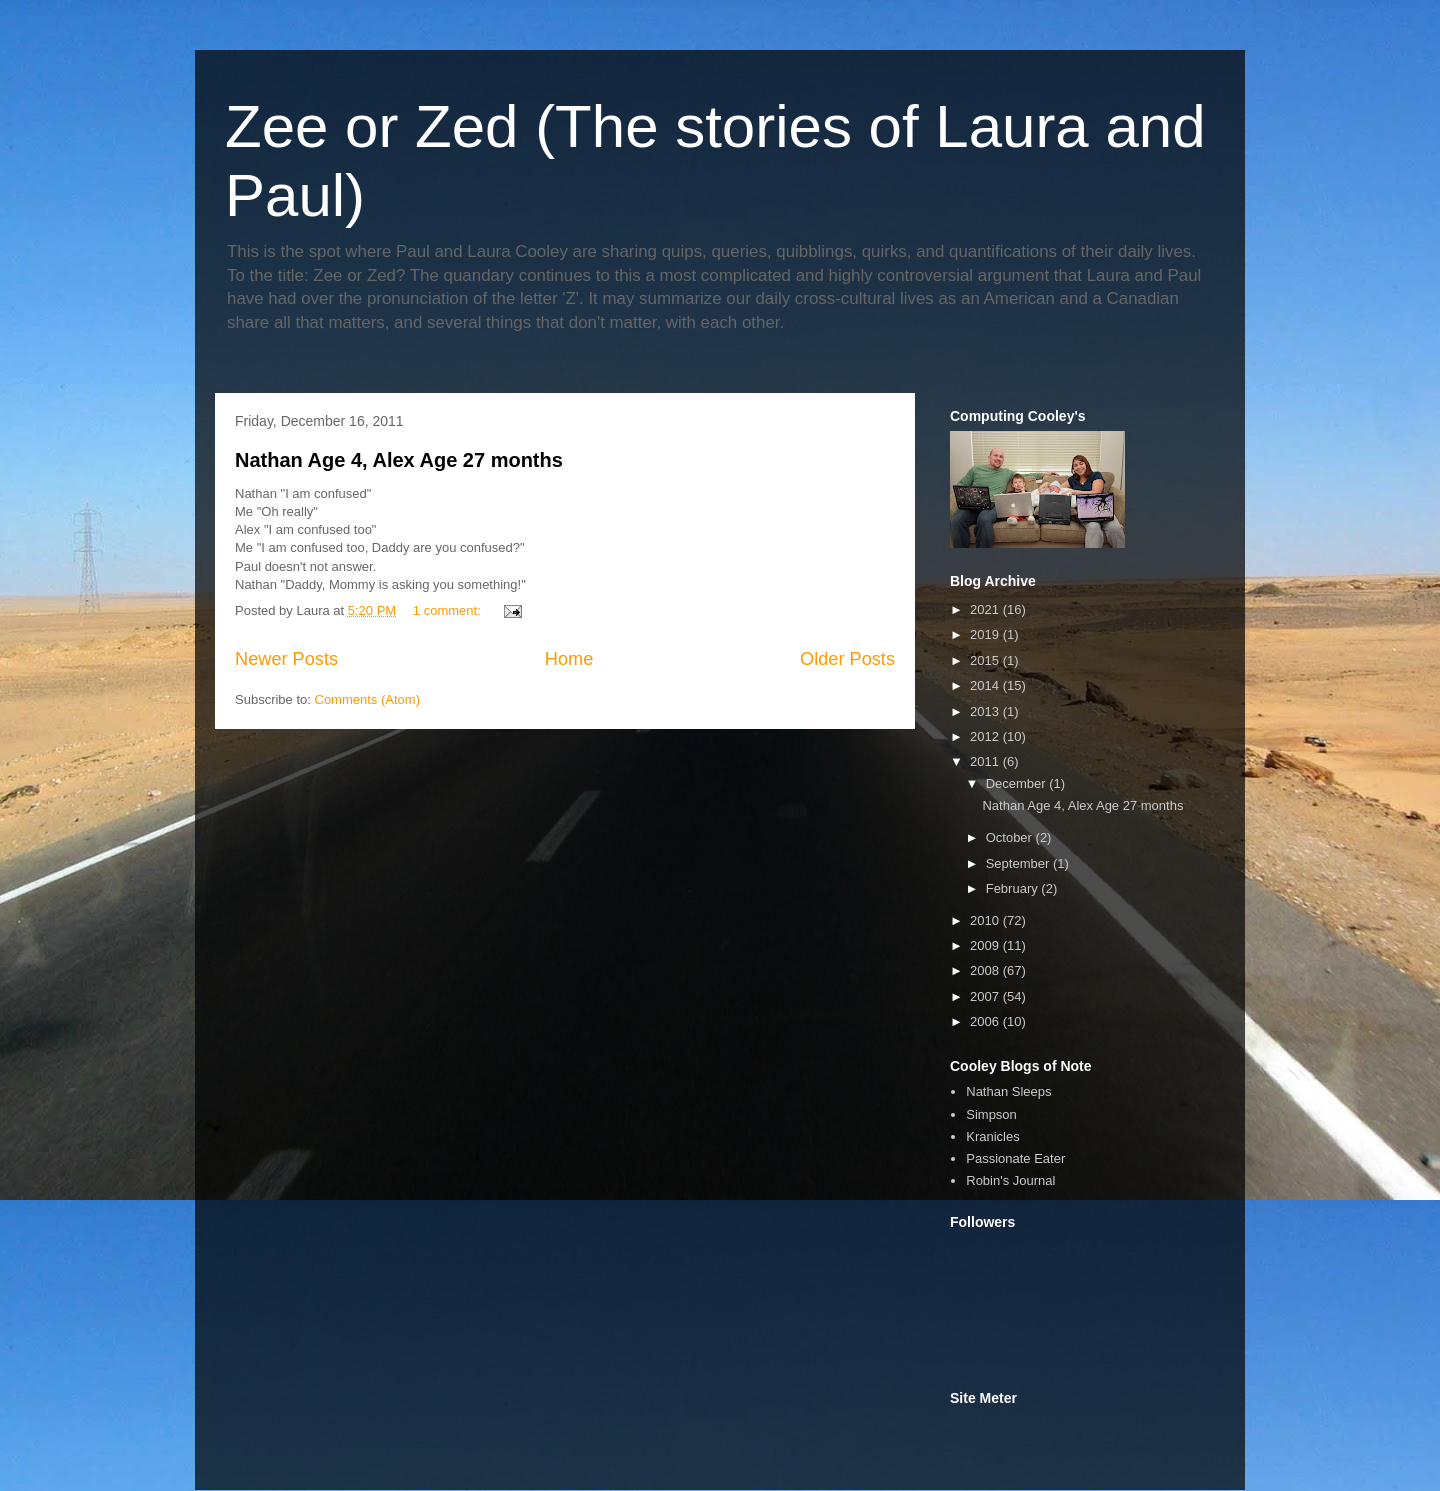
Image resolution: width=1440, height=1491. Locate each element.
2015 (986, 660)
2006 (986, 1021)
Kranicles (992, 1136)
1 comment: (449, 610)
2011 (986, 761)
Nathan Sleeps (1008, 1091)
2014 (986, 685)
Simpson (991, 1114)
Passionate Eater (1015, 1158)
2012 (986, 736)
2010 (986, 920)
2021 (986, 609)
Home (569, 659)
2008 (986, 970)
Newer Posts (286, 659)
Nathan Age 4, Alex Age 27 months (399, 460)
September (1019, 863)
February (1014, 888)
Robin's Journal (1010, 1180)
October (1011, 837)
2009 (986, 945)
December (1018, 783)
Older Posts (847, 659)
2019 (986, 634)
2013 (986, 711)
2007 (986, 996)
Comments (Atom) (367, 699)
